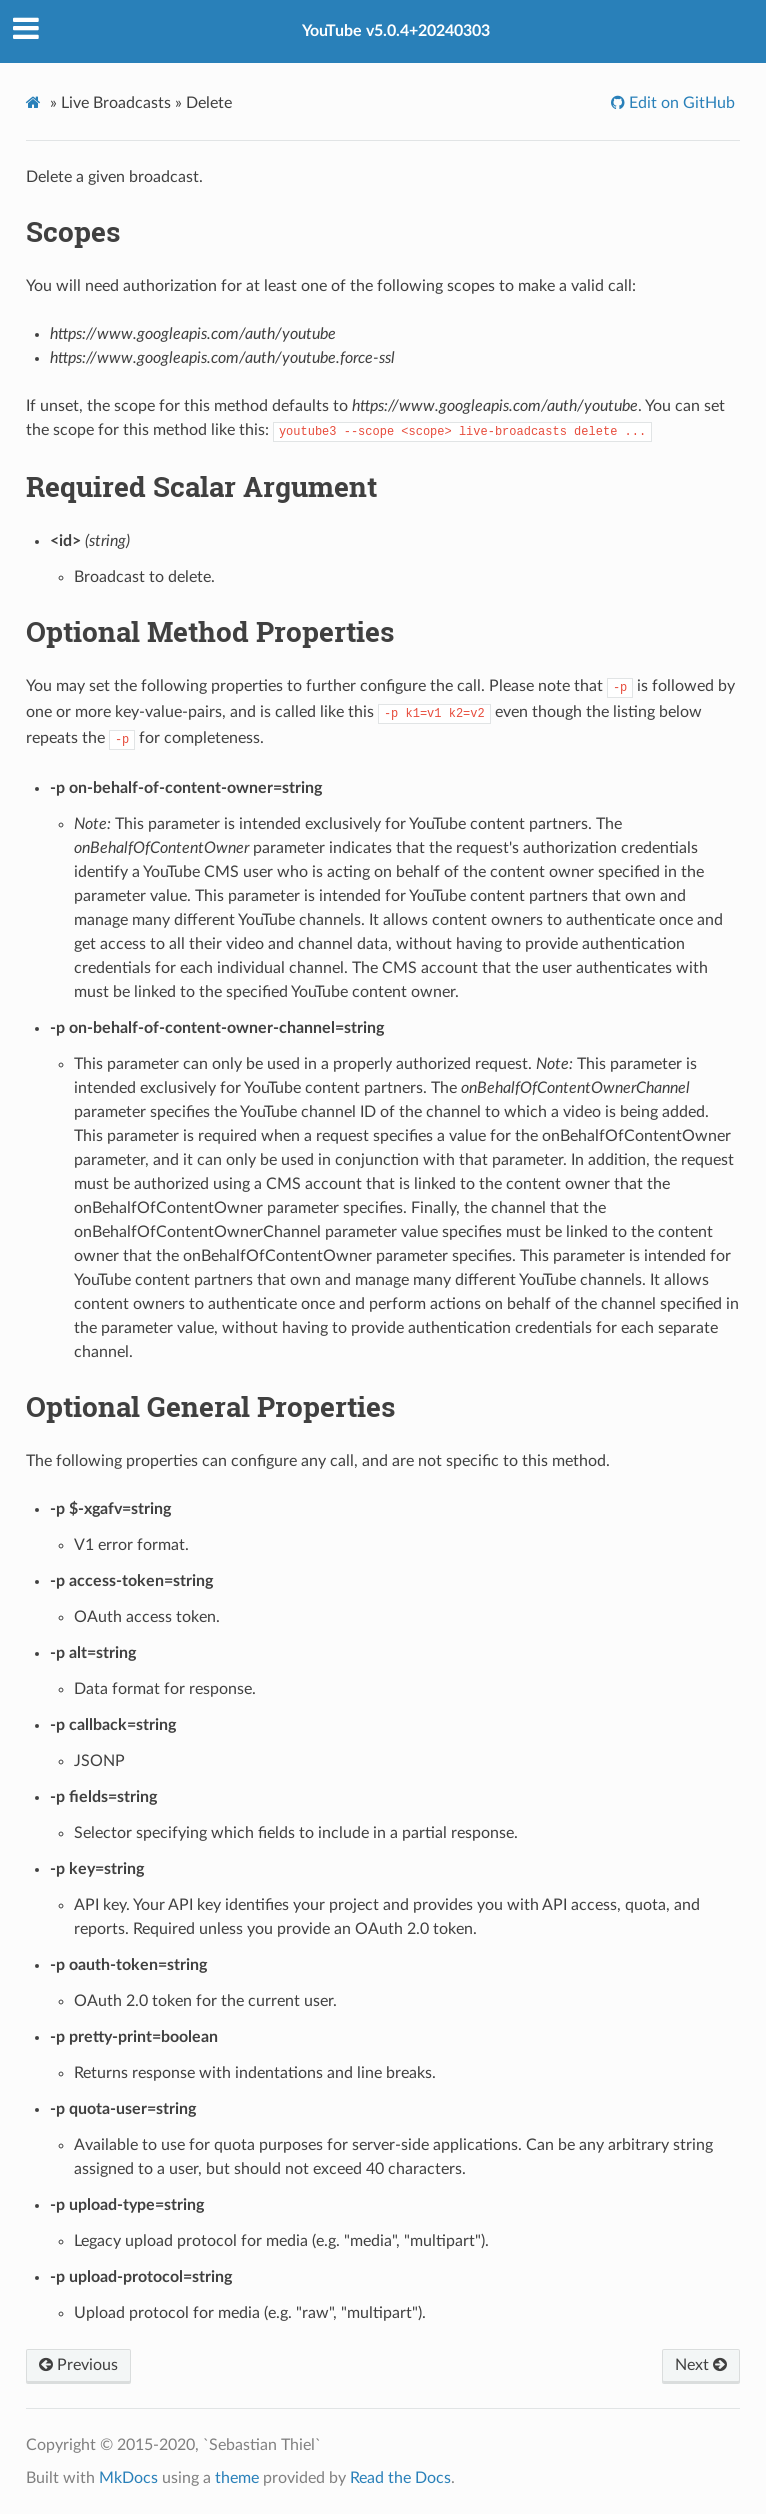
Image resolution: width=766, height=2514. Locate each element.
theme (237, 2478)
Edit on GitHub (680, 103)
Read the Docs (400, 2478)
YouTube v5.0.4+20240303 (396, 31)
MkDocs (128, 2478)
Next (701, 2365)
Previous (78, 2365)
